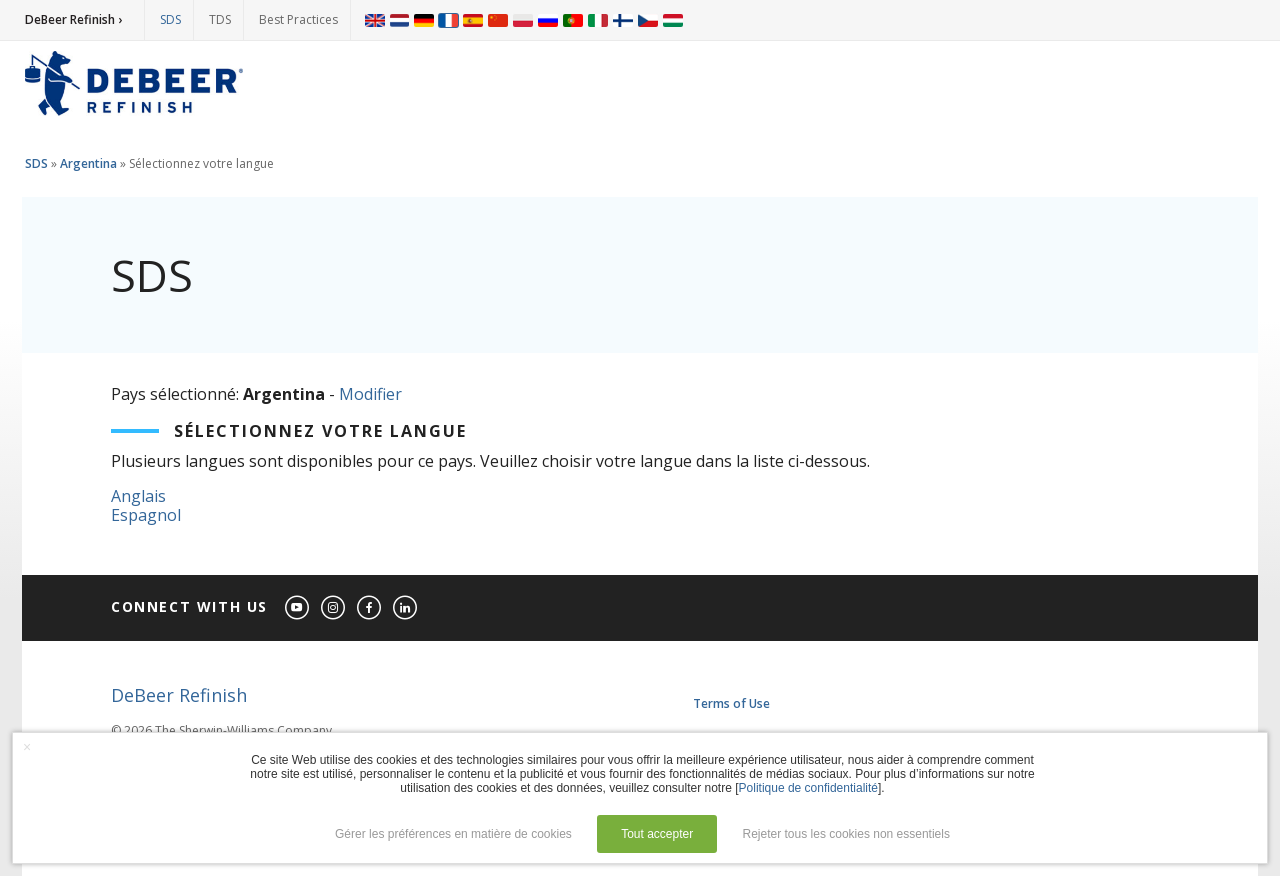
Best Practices (298, 19)
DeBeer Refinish (179, 695)
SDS (170, 19)
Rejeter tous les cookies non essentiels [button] (846, 834)
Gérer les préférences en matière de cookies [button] (453, 834)
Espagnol (146, 515)
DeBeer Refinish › (73, 19)
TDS (220, 19)
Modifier (370, 394)
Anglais (138, 496)
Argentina (88, 163)
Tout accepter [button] (657, 834)
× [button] (27, 747)
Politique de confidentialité (808, 788)
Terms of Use (731, 703)
